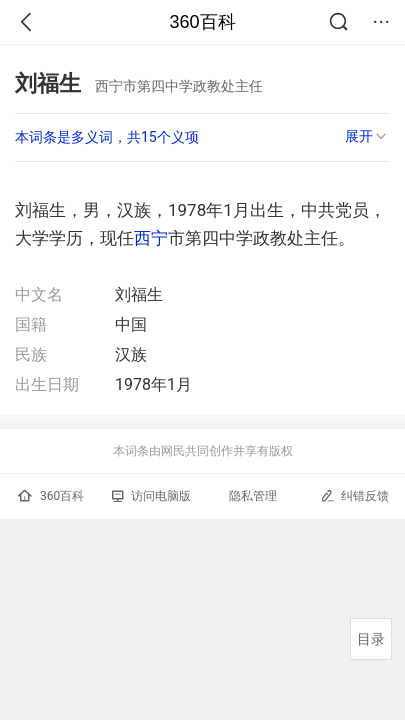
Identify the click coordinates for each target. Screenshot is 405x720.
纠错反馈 (354, 495)
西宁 (151, 238)
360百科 (202, 22)
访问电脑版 (151, 496)
